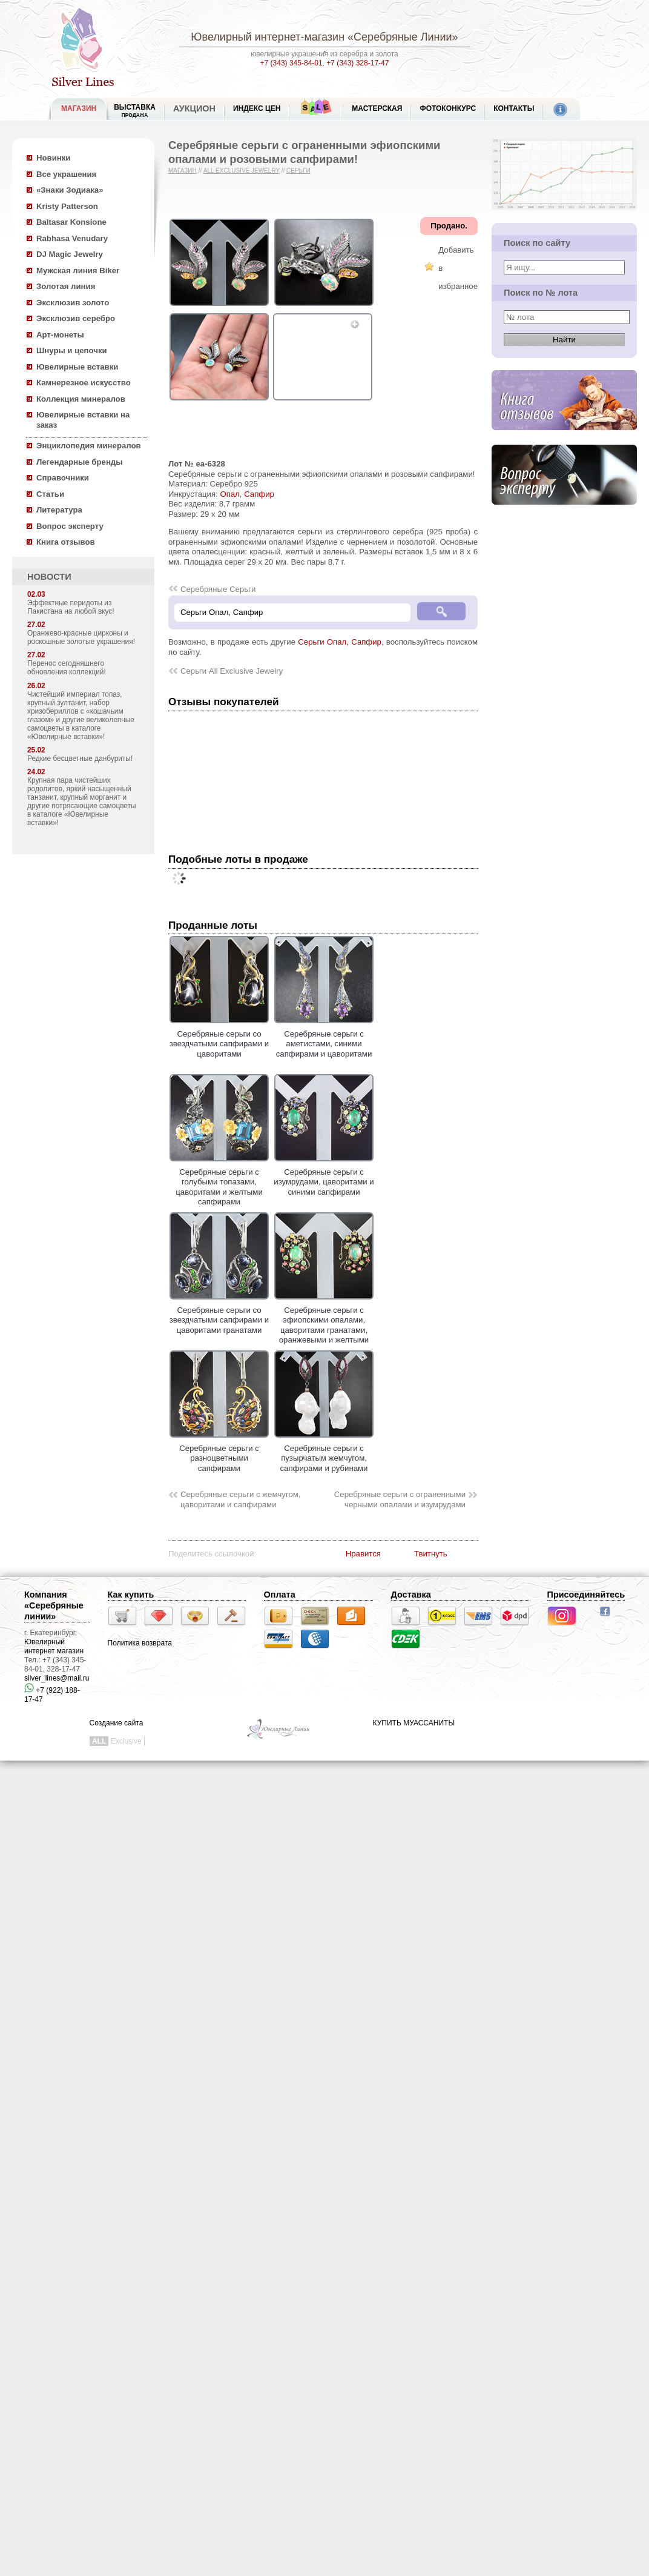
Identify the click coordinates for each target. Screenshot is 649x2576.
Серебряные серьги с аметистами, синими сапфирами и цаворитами (324, 1038)
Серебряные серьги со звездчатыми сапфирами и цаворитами (219, 1038)
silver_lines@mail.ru (57, 1678)
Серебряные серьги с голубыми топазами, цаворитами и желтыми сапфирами (219, 1181)
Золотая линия (65, 286)
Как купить (131, 1594)
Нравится (363, 1553)
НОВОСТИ (49, 577)
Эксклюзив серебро (75, 318)
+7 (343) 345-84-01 (291, 63)
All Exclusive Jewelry (241, 170)
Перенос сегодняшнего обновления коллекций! (66, 667)
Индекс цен (256, 108)
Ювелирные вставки (77, 366)
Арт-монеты (60, 334)
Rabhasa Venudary (72, 238)
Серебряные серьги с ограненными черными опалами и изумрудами (400, 1499)
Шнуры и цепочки (71, 350)
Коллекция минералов (80, 398)
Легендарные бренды (79, 461)
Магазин (182, 170)
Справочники (62, 477)
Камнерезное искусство (83, 382)
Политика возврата (140, 1643)
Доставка (411, 1594)
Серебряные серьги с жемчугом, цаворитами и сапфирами (240, 1499)
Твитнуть (430, 1553)
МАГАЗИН (78, 108)
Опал (229, 494)
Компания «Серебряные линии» (54, 1605)
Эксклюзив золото (72, 302)
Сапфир (259, 494)
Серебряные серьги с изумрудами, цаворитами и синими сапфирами (324, 1177)
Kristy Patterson (67, 206)
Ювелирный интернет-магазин (267, 37)
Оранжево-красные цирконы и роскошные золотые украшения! (81, 637)
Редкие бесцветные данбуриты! (80, 758)
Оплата (279, 1594)
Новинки (53, 157)
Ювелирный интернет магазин (54, 1646)
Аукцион (194, 108)
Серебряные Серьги (217, 589)
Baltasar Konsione (71, 222)
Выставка (135, 110)
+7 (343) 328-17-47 (357, 63)
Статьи (50, 494)
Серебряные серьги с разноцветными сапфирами (219, 1453)
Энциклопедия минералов (88, 445)
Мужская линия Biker (77, 270)
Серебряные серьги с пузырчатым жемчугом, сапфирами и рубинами (324, 1453)
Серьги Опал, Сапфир (339, 641)
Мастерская (377, 108)
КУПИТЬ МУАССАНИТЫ (414, 1723)
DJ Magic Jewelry (69, 254)
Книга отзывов (65, 541)
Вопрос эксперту (70, 526)
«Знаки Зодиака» (70, 189)
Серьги (298, 170)
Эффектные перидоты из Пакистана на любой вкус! (70, 607)
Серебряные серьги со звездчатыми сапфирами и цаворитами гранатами (219, 1315)
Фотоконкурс (448, 108)
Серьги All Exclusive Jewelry (231, 671)
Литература (59, 509)
